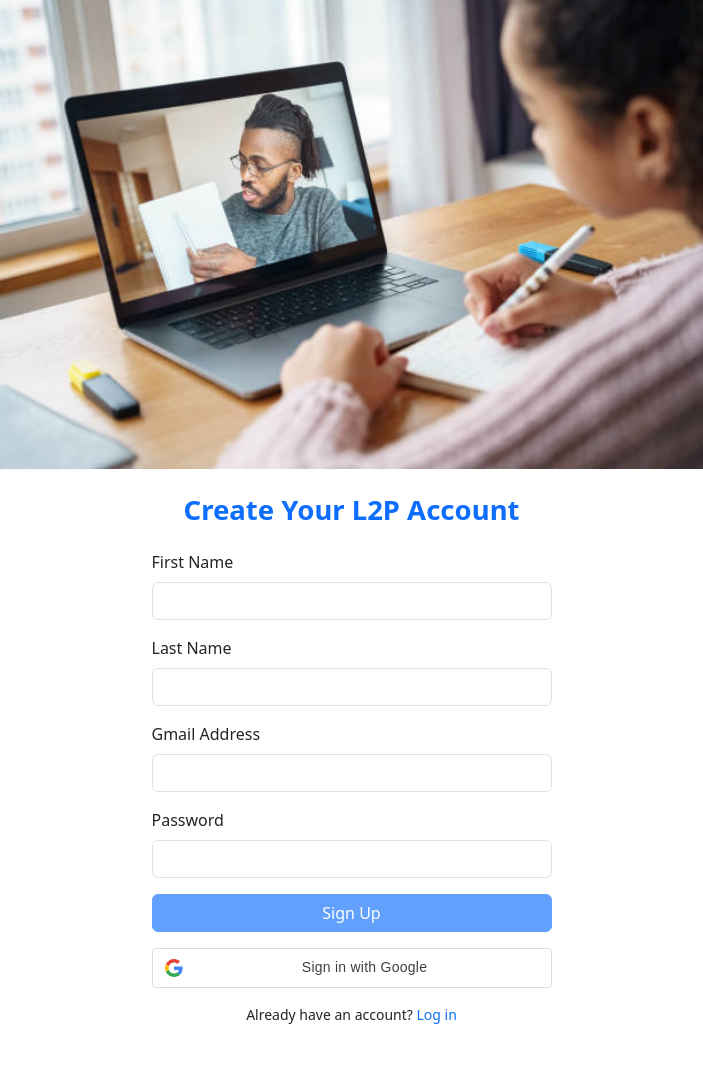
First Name (193, 562)
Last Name (192, 648)
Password (188, 820)
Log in (437, 1014)
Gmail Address (206, 734)
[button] (352, 968)
